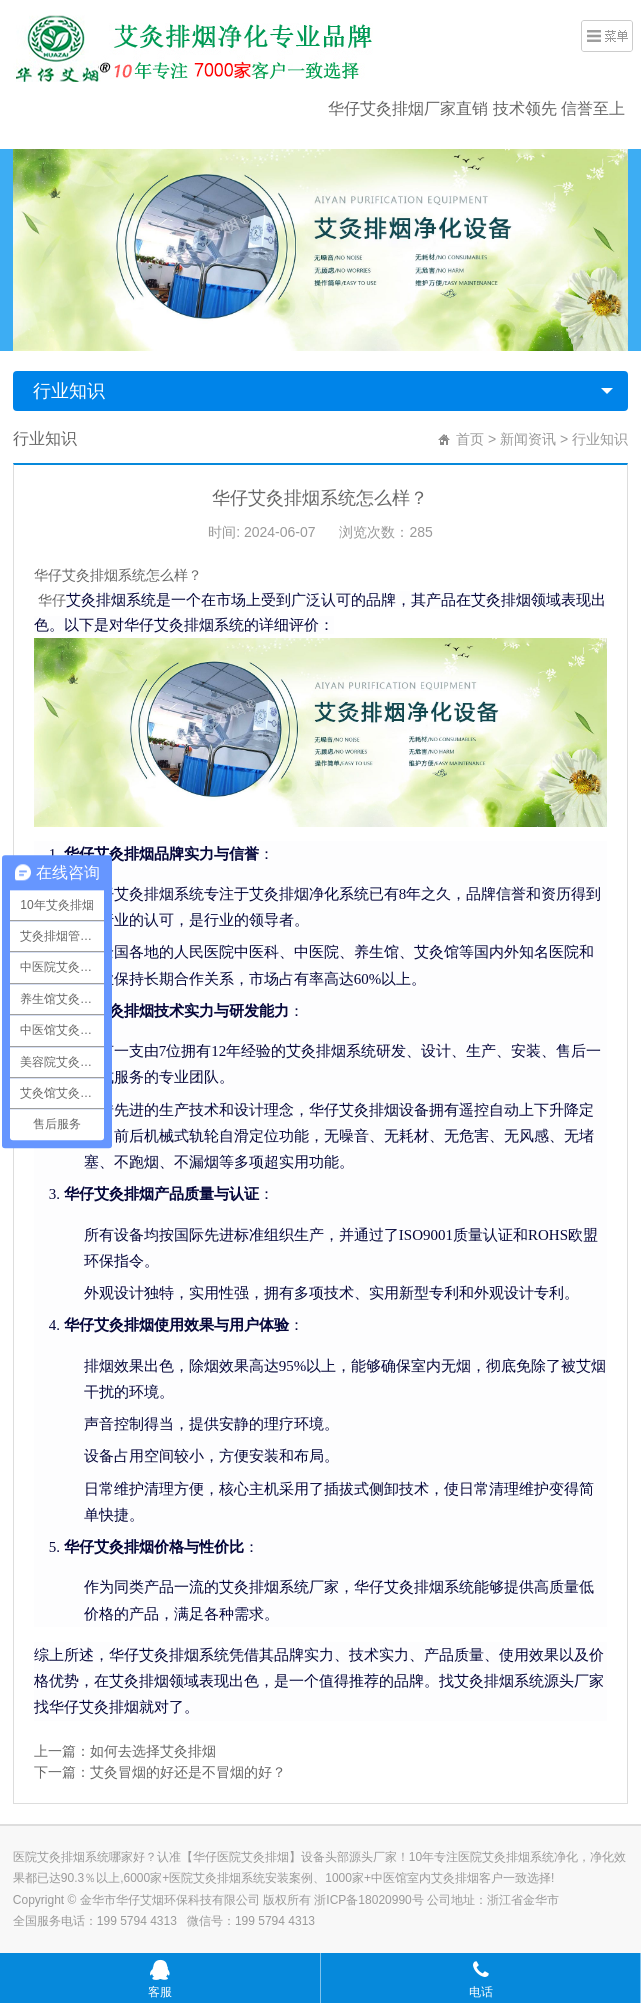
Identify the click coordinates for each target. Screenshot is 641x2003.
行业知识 (69, 391)
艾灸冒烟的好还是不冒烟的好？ (188, 1772)
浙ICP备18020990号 (370, 1900)
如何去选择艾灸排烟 (153, 1751)
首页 (470, 439)
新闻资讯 (528, 439)
